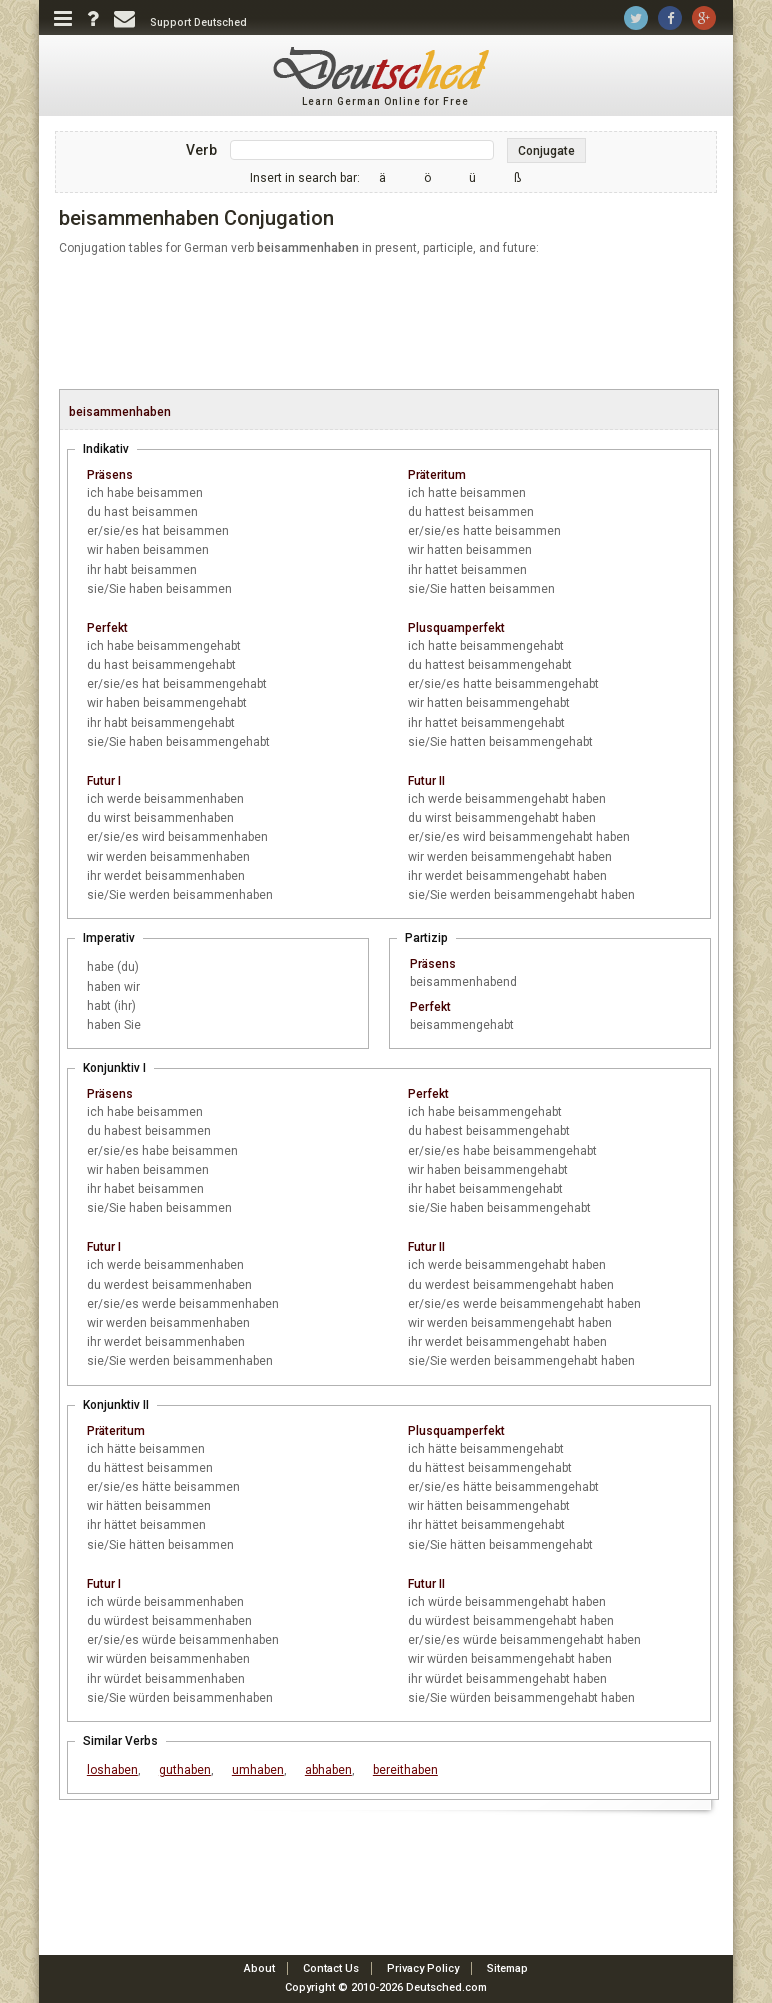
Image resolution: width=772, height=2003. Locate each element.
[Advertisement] (389, 324)
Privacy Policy (423, 1968)
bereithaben (405, 1770)
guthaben (185, 1770)
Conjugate (546, 151)
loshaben (112, 1770)
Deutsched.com (446, 1987)
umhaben (258, 1770)
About (259, 1968)
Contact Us (331, 1968)
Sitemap (507, 1968)
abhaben (328, 1770)
